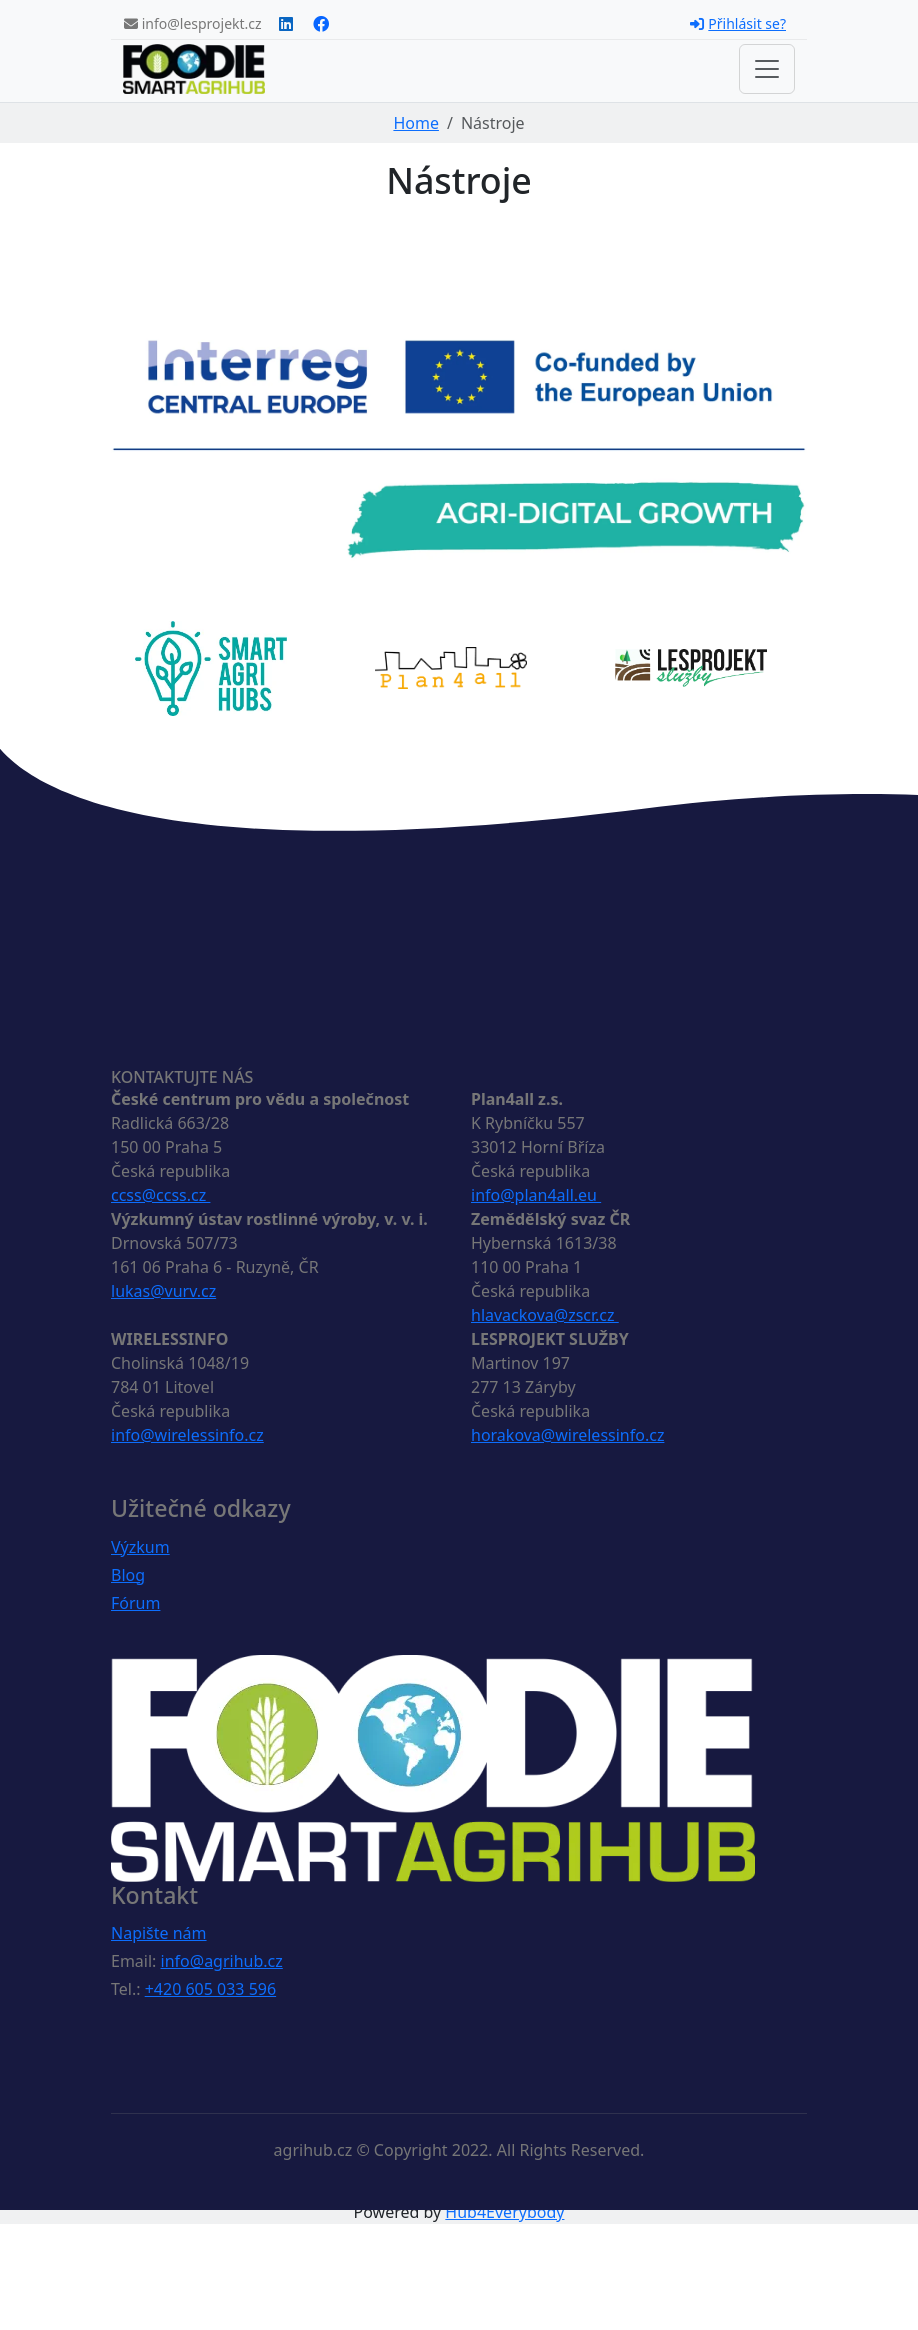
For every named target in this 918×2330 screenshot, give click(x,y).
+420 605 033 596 (210, 1989)
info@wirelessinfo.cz (187, 1435)
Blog (128, 1575)
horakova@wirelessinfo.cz (567, 1435)
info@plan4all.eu (536, 1195)
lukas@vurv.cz (163, 1291)
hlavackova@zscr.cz (545, 1315)
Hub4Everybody (504, 2212)
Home (416, 123)
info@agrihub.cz (222, 1961)
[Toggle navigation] (767, 69)
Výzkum (140, 1547)
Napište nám (159, 1933)
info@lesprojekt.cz (193, 23)
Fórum (135, 1603)
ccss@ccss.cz (160, 1195)
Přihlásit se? (738, 23)
